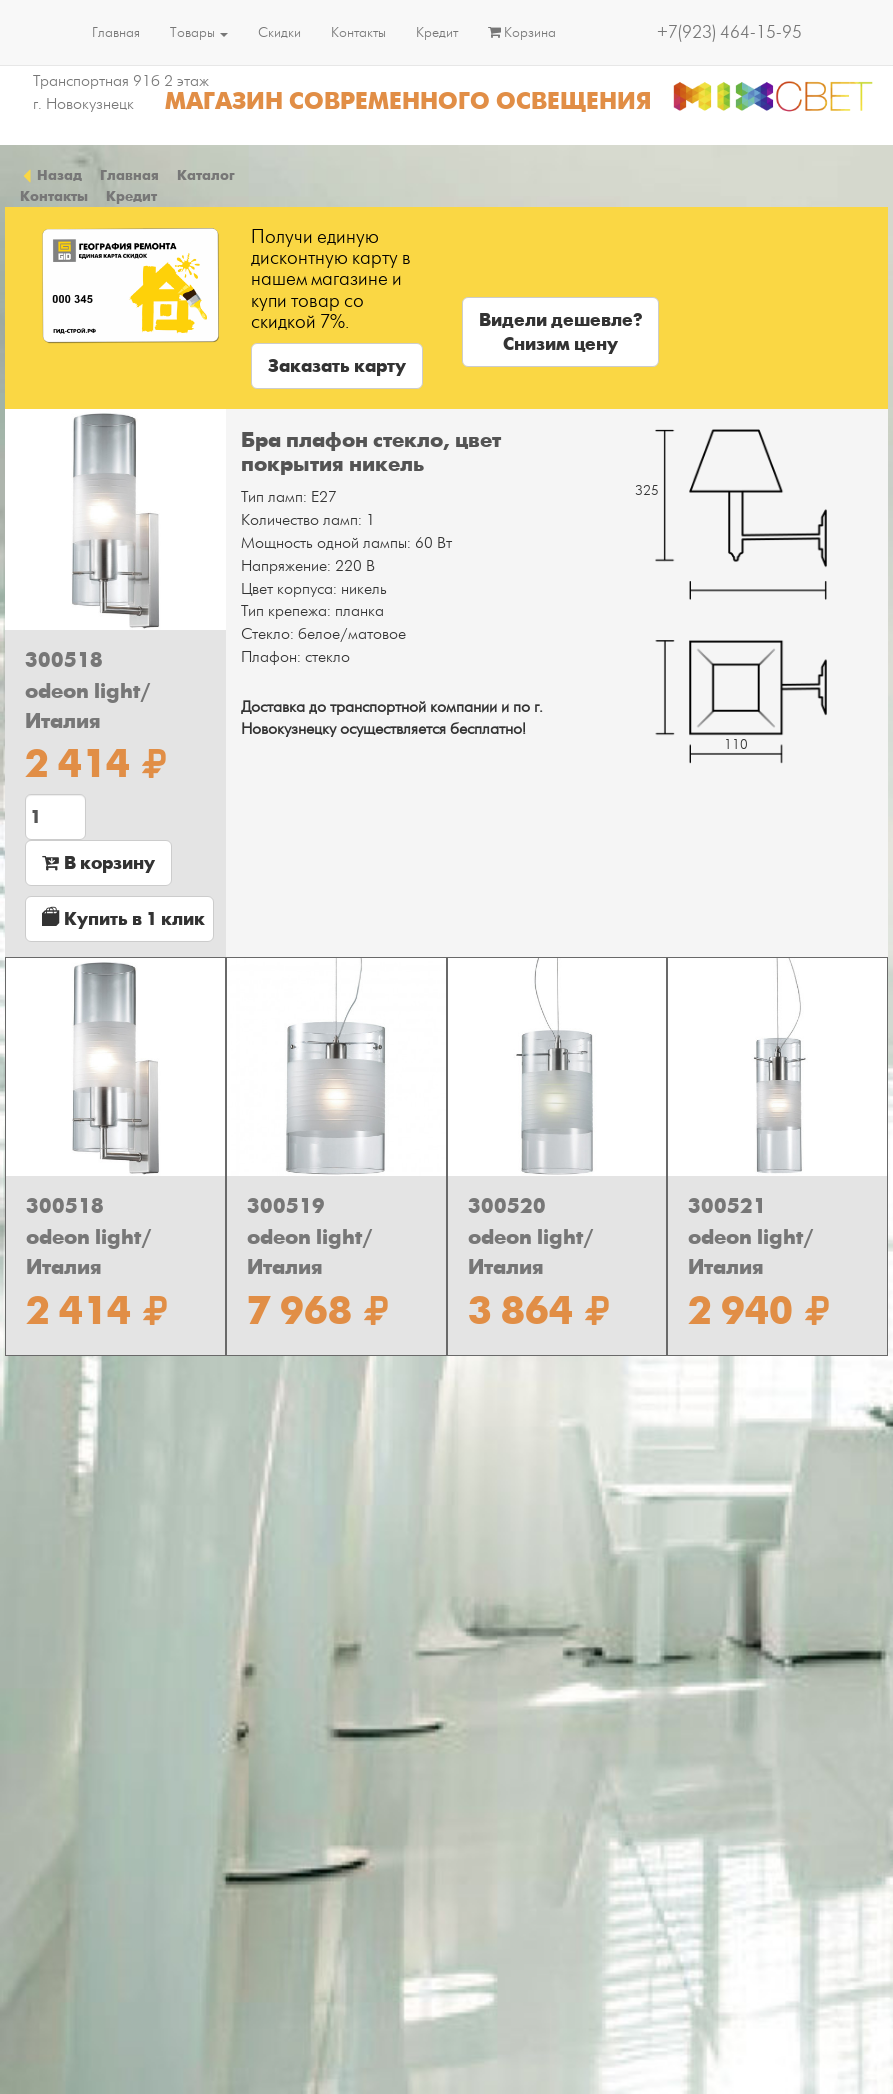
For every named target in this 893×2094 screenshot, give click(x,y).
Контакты (358, 32)
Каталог (206, 175)
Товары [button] (199, 32)
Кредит (437, 32)
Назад (51, 175)
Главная (116, 32)
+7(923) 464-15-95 (729, 32)
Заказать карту (337, 366)
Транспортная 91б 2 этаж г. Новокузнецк (121, 92)
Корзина (522, 32)
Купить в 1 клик (123, 918)
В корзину (98, 863)
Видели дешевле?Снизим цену (560, 332)
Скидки (279, 32)
